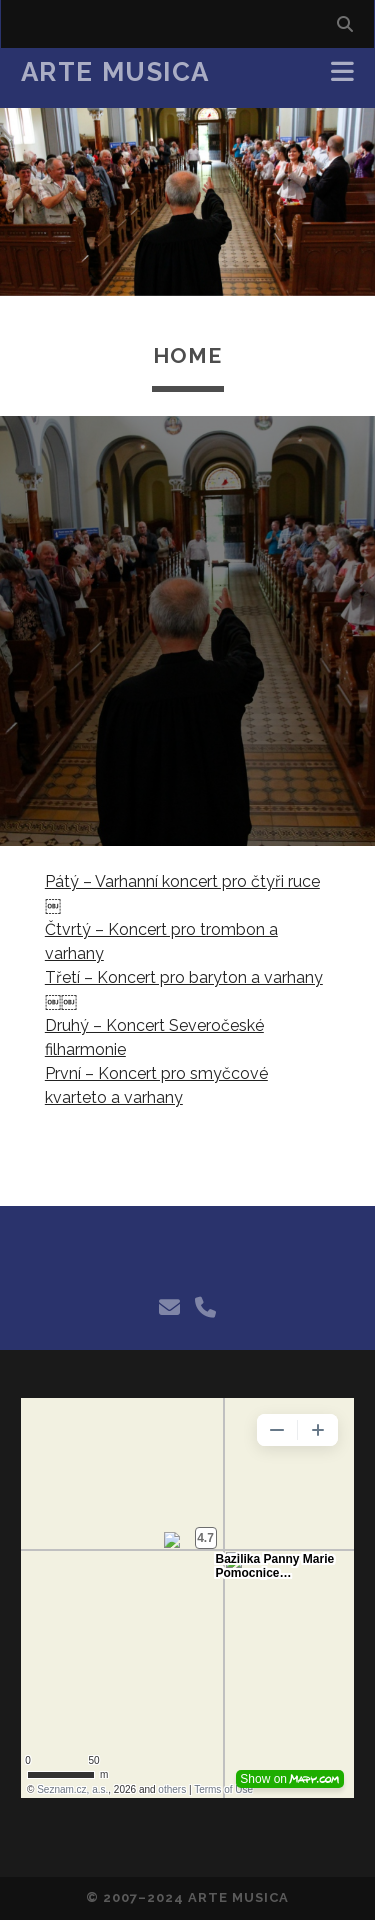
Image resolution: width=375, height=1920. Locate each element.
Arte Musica (115, 72)
